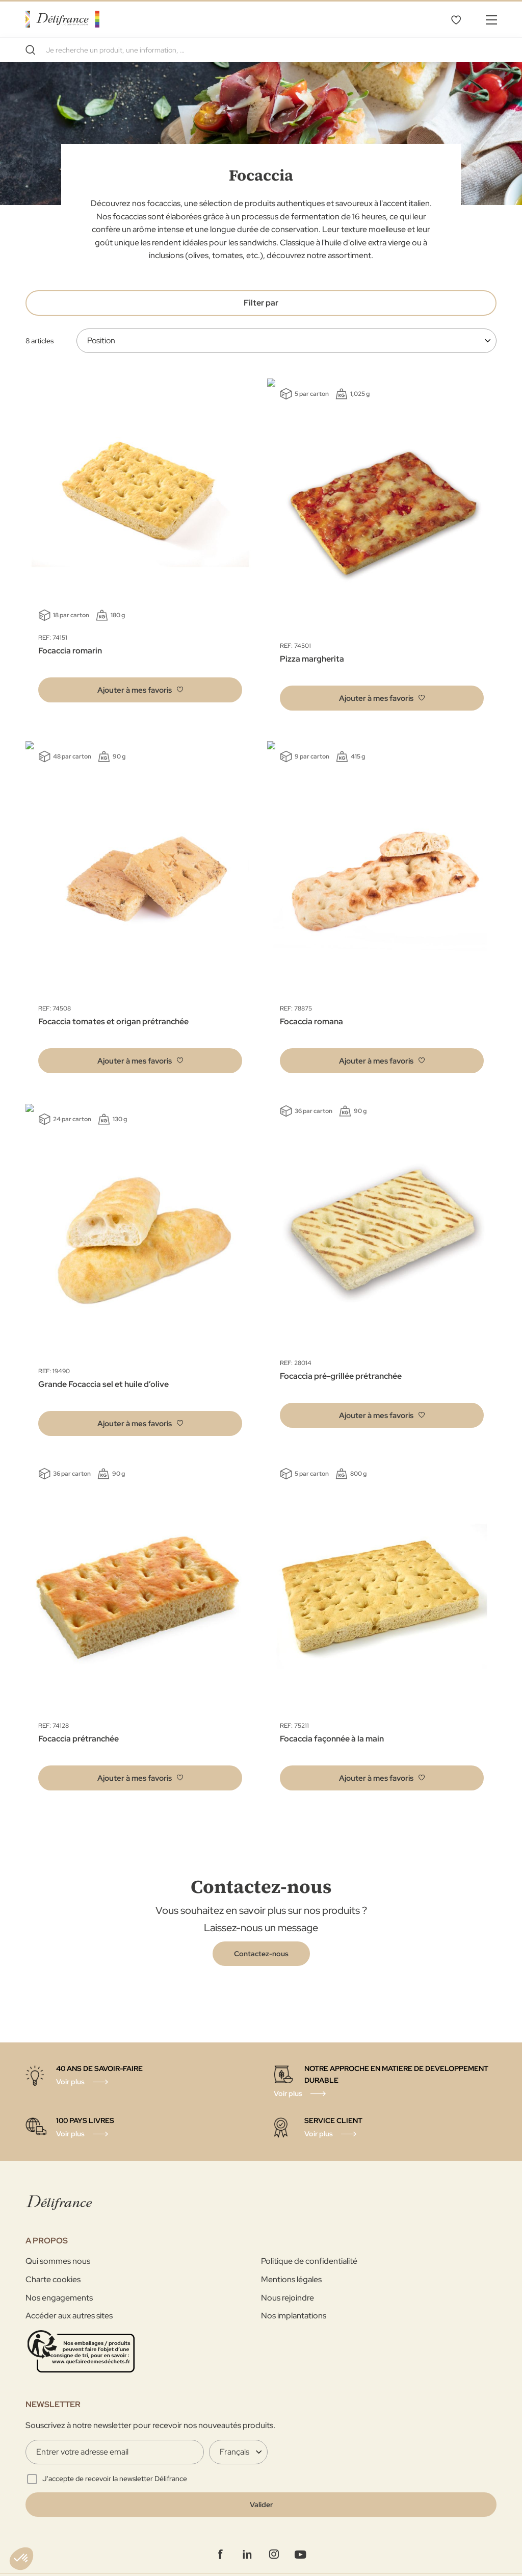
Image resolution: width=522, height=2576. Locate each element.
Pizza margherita (312, 650)
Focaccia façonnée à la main (332, 1714)
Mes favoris (456, 19)
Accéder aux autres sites (69, 2291)
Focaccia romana (311, 1005)
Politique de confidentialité (309, 2237)
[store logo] (62, 19)
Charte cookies (53, 2255)
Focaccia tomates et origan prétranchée (113, 1005)
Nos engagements (59, 2273)
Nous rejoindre (287, 2273)
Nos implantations (293, 2291)
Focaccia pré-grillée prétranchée (341, 1359)
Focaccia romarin (70, 650)
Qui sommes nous (57, 2237)
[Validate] (261, 2480)
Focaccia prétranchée (78, 1714)
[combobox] (261, 50)
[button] (140, 689)
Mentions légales (291, 2255)
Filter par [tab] (261, 302)
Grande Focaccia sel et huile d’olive (103, 1359)
